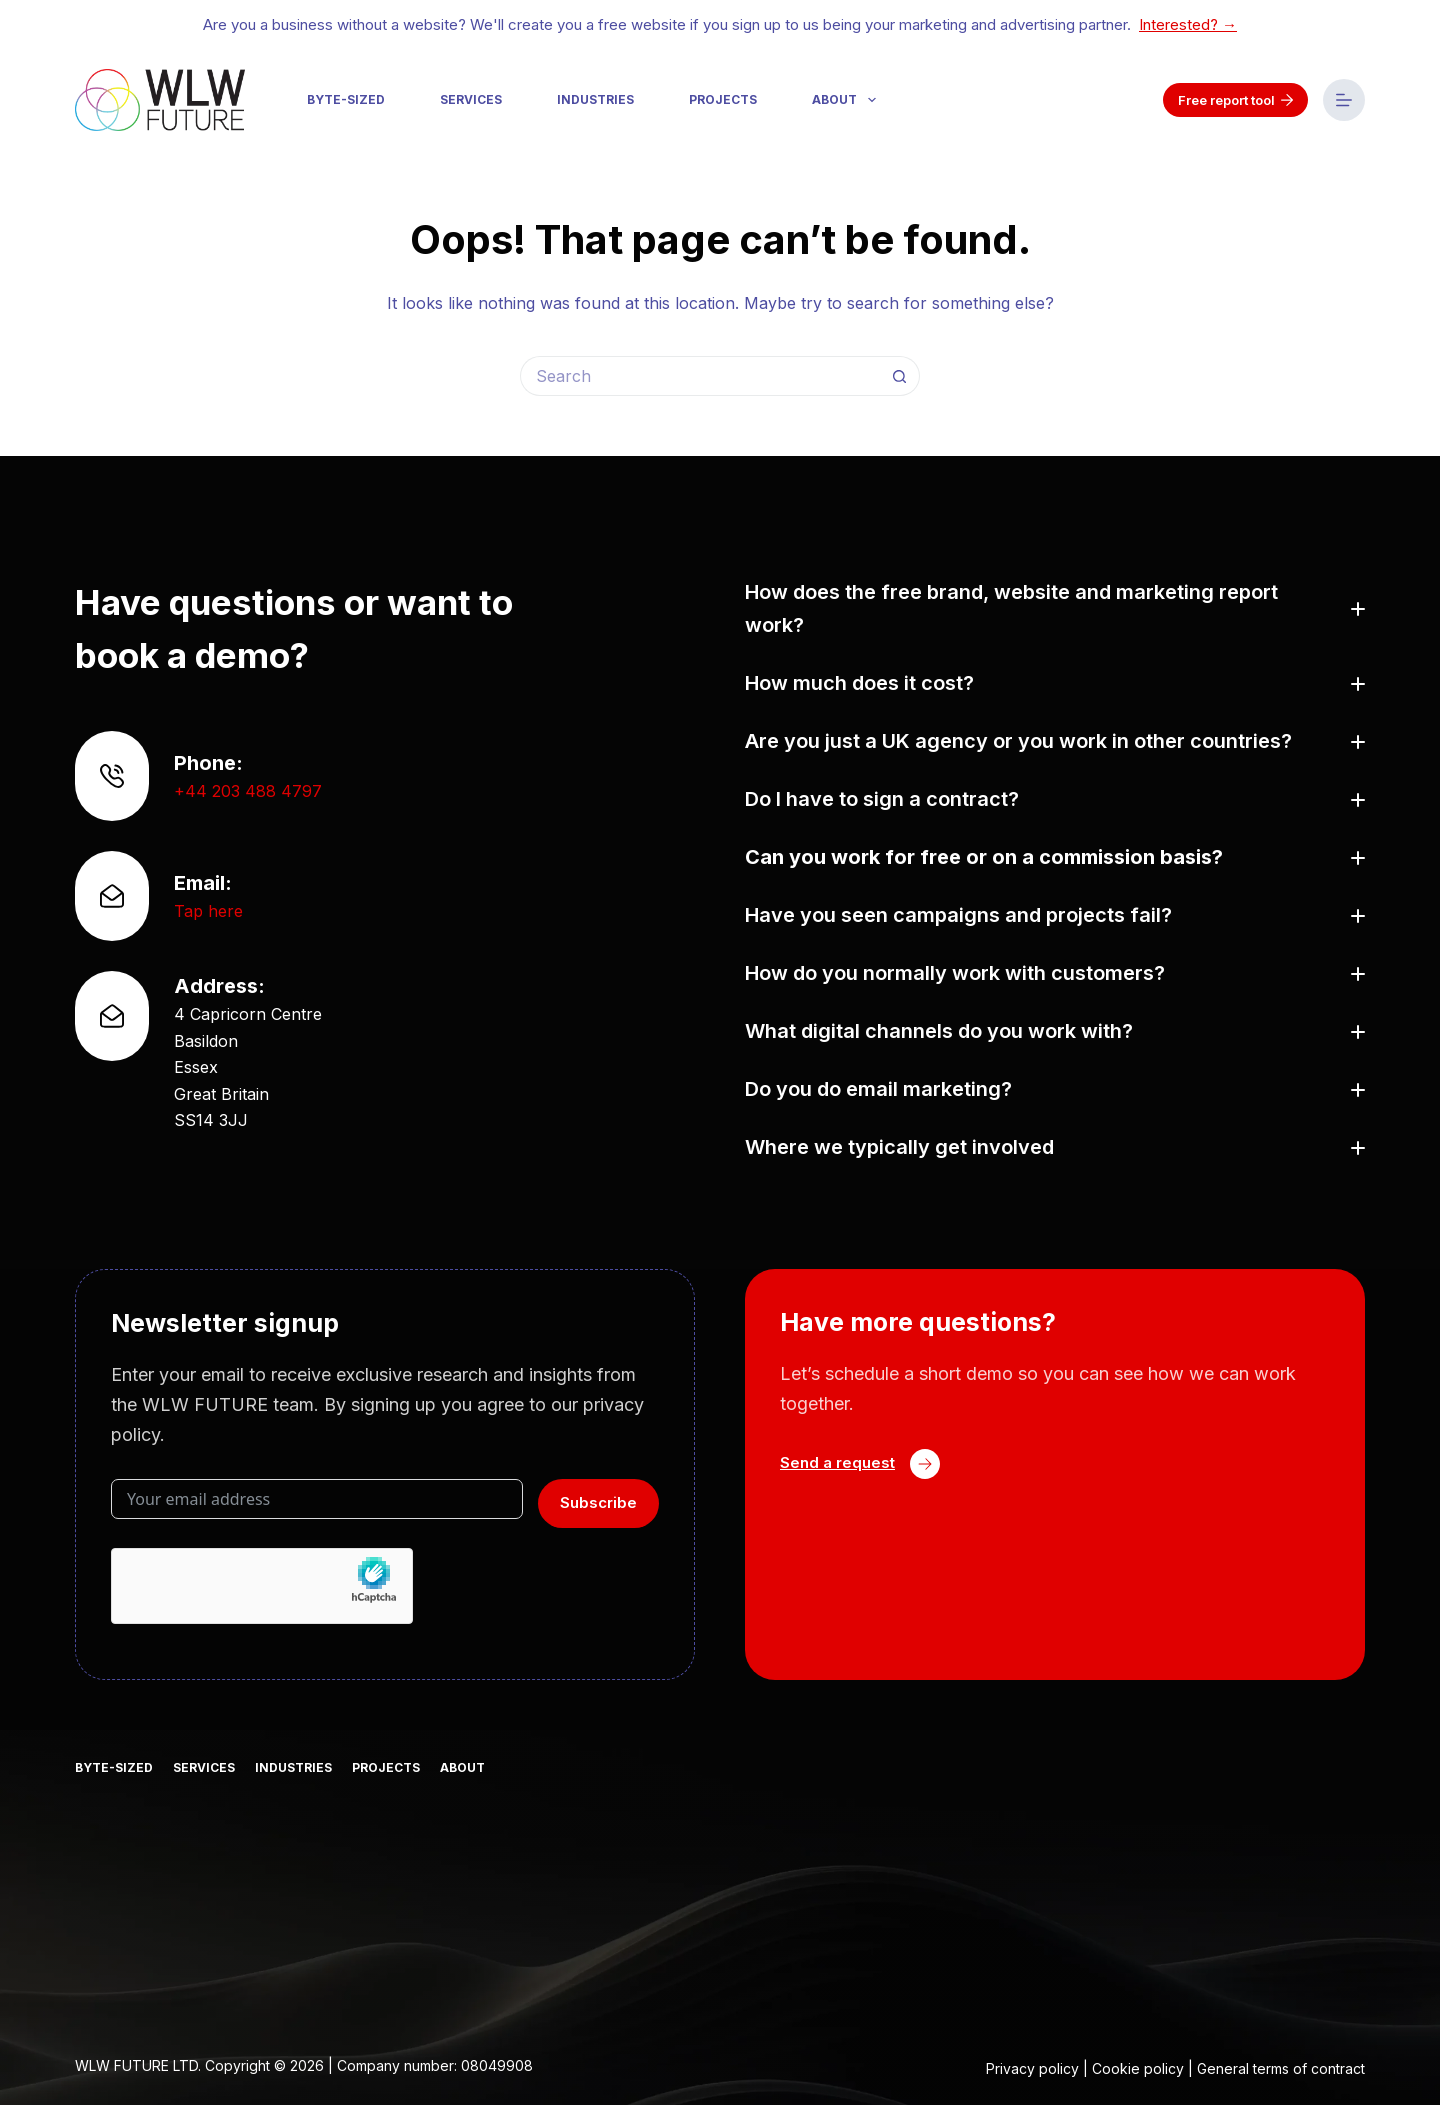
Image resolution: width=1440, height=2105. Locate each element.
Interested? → (1188, 24)
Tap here (208, 911)
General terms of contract (1281, 2068)
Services (471, 99)
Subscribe (598, 1502)
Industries (595, 99)
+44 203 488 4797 (248, 791)
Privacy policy (1032, 2068)
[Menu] (1344, 100)
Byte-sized (346, 99)
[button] (1055, 609)
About (847, 100)
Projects (723, 99)
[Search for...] (700, 376)
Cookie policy (1138, 2068)
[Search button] (900, 376)
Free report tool (1236, 100)
